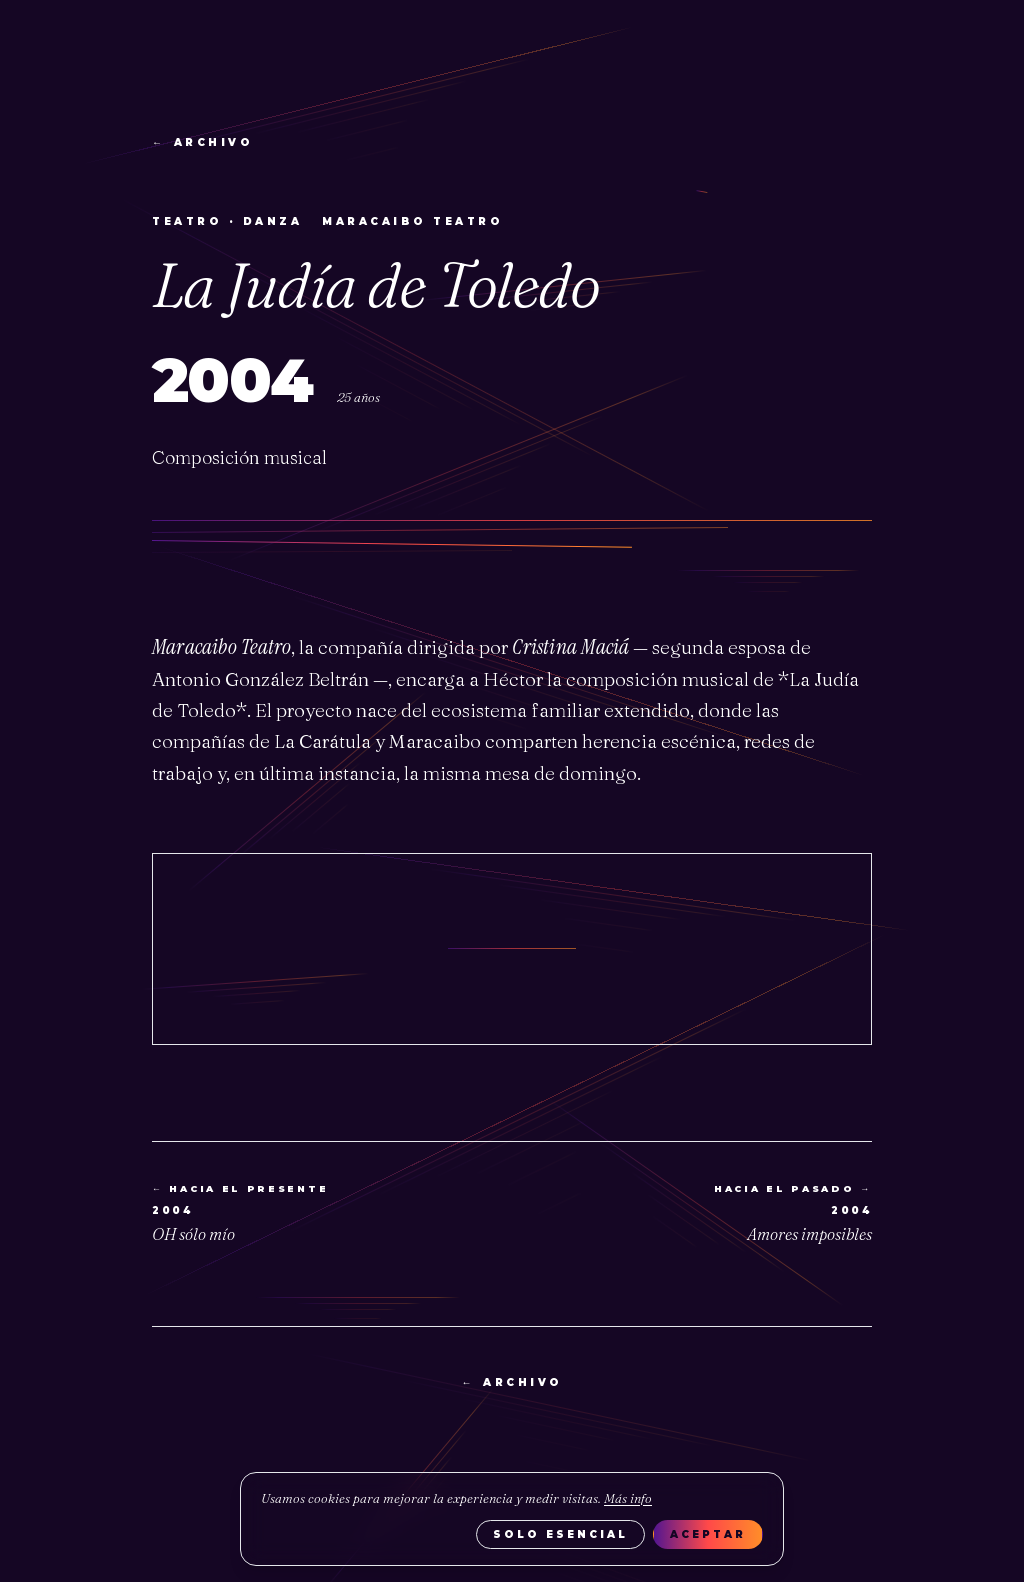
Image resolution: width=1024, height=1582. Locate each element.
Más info (628, 1498)
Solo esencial (560, 1534)
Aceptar (708, 1534)
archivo (202, 142)
